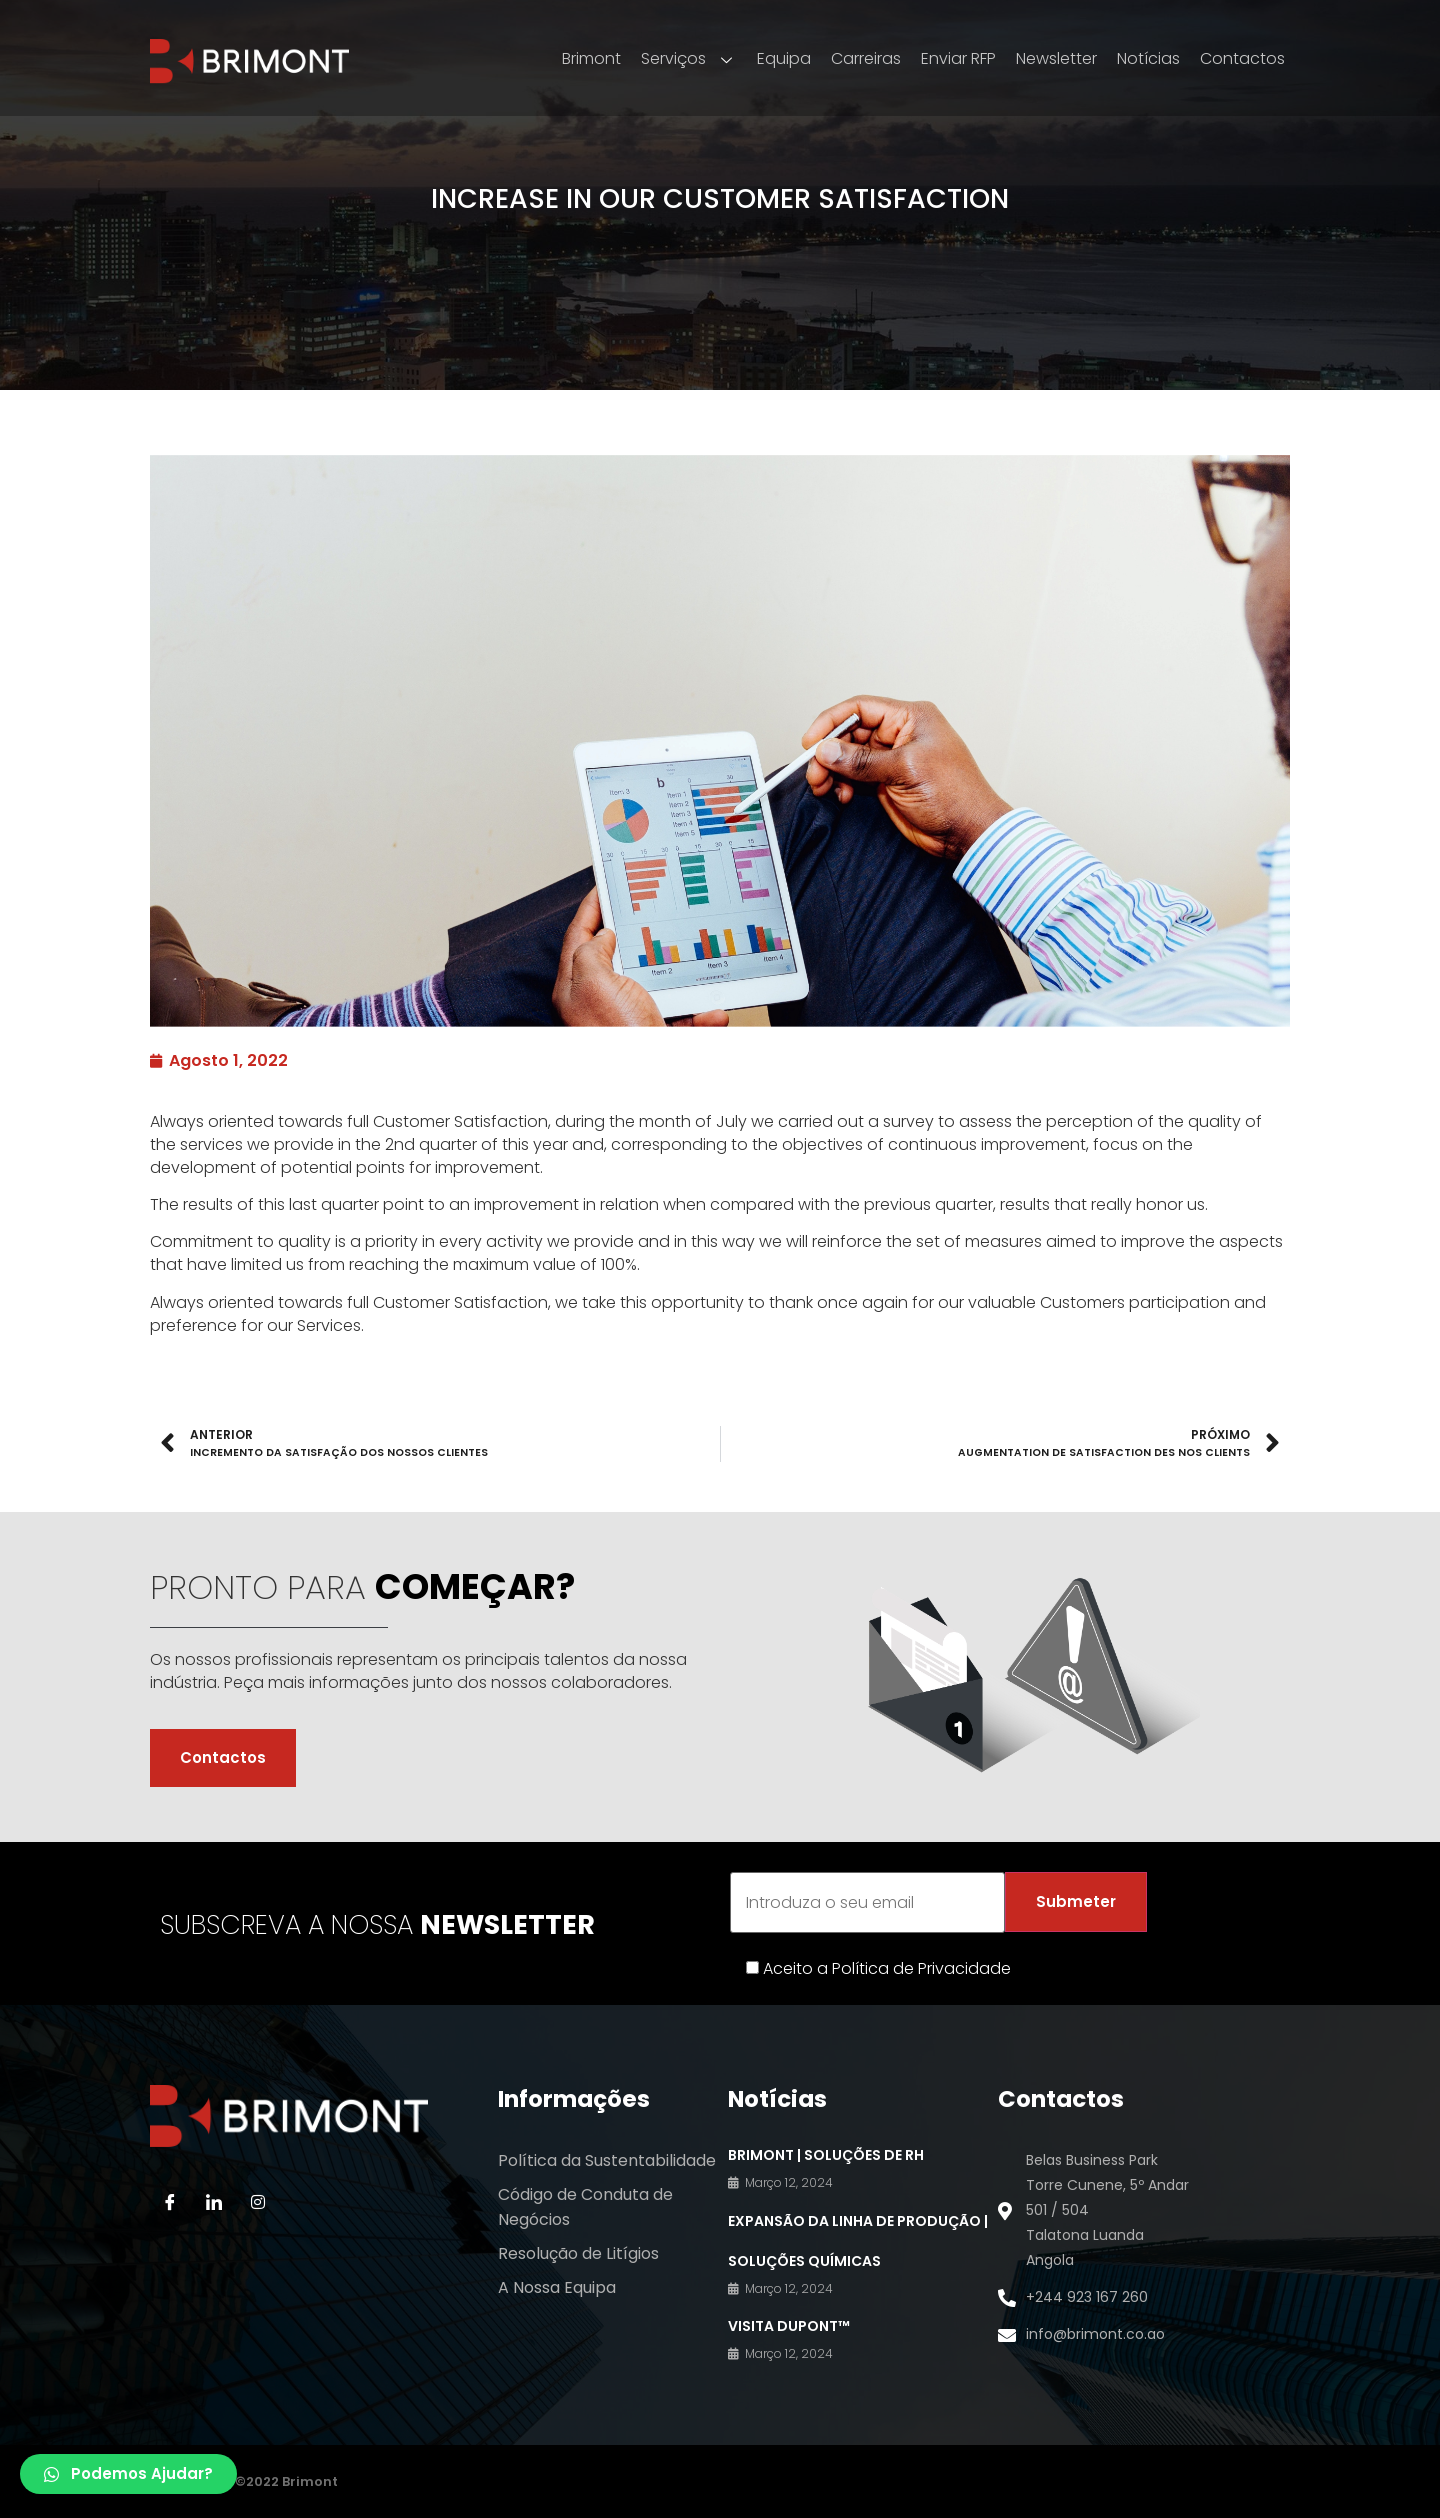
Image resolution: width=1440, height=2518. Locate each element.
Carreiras (866, 58)
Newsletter (1056, 58)
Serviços (689, 58)
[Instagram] (258, 2202)
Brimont (591, 58)
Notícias (1148, 58)
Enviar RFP (958, 58)
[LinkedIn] (214, 2202)
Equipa (784, 58)
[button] (128, 2474)
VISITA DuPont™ (789, 2326)
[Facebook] (170, 2202)
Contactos (1242, 58)
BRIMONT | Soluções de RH (826, 2155)
